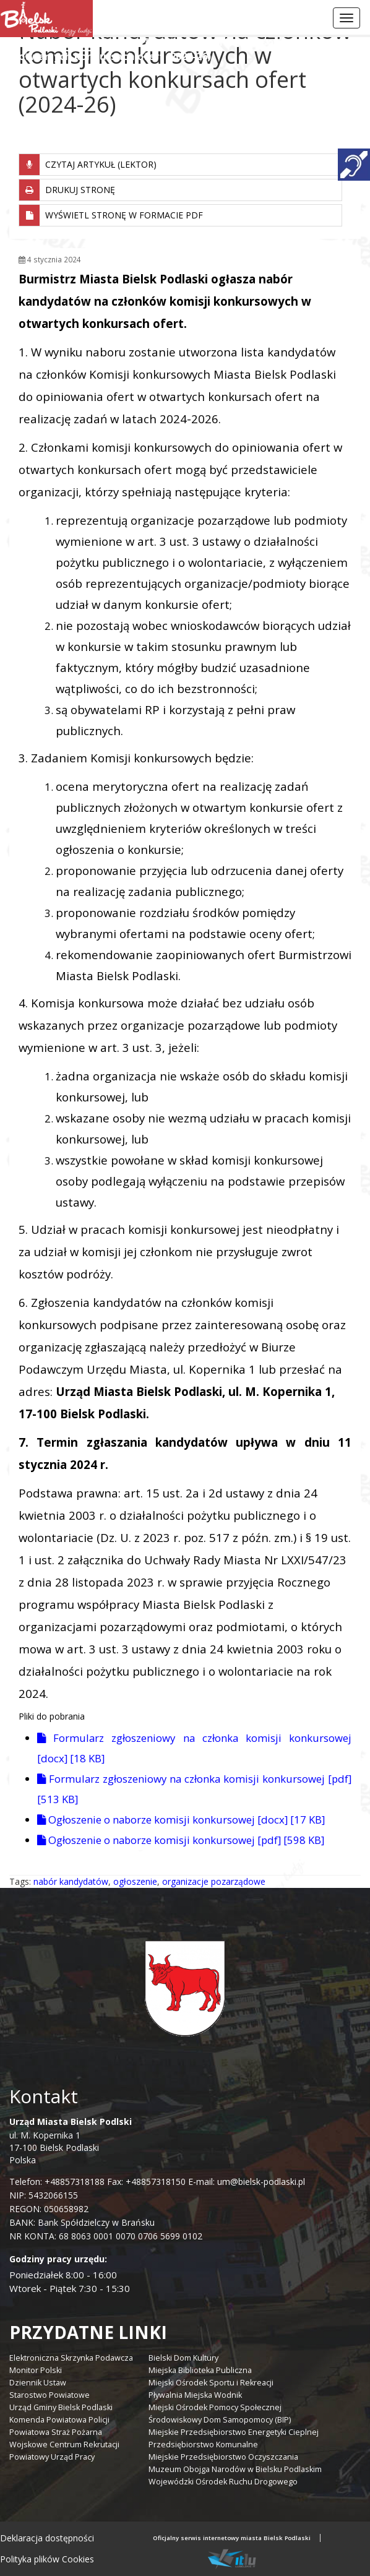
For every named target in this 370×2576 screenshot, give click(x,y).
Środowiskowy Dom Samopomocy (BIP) (219, 2419)
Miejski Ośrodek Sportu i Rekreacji (210, 2382)
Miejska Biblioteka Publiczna (200, 2370)
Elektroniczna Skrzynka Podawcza (71, 2358)
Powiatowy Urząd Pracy (52, 2457)
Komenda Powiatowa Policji (59, 2419)
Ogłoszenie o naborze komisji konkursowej (181, 1819)
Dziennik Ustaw (37, 2382)
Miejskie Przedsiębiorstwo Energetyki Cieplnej (233, 2432)
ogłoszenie (135, 1881)
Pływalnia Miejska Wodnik (195, 2395)
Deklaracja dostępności (47, 2538)
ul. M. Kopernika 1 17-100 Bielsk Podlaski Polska (70, 2141)
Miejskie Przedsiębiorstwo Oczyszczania (223, 2457)
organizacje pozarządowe (213, 1881)
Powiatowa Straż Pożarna (55, 2432)
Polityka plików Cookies (47, 2559)
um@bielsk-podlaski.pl (260, 2181)
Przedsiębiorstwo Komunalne (203, 2444)
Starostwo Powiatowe (49, 2395)
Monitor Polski (35, 2370)
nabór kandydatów (70, 1881)
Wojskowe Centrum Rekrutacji (64, 2444)
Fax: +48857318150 (146, 2181)
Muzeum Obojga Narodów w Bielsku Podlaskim (235, 2469)
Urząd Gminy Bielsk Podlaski (61, 2407)
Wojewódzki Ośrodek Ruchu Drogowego (223, 2481)
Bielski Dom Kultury (183, 2358)
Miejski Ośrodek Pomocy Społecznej (215, 2407)
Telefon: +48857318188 (57, 2181)
